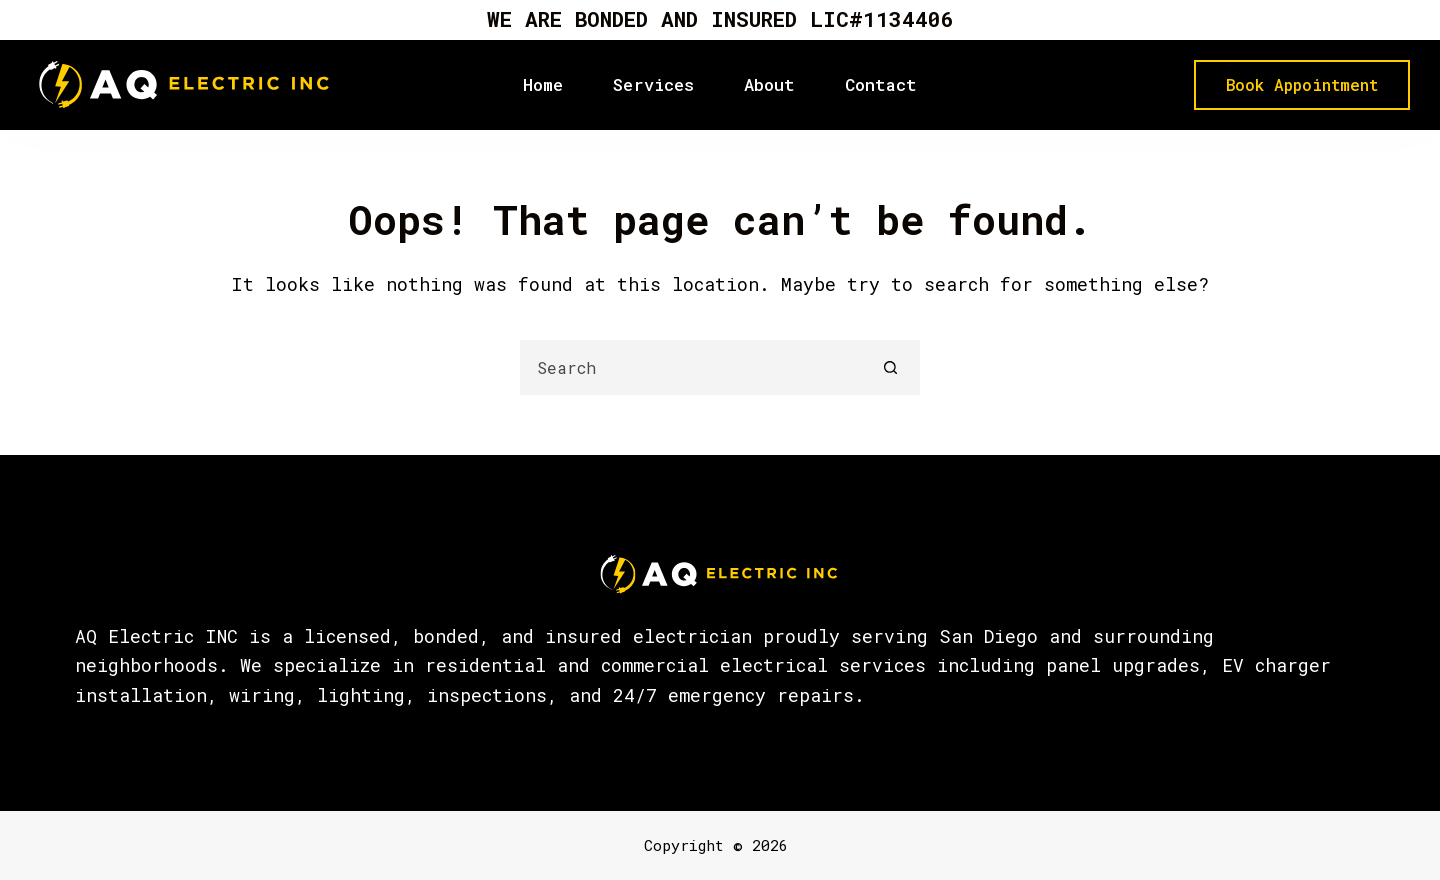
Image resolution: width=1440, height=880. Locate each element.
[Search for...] (692, 367)
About (769, 84)
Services (653, 84)
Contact (881, 84)
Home (543, 84)
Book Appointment (1302, 84)
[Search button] (890, 367)
